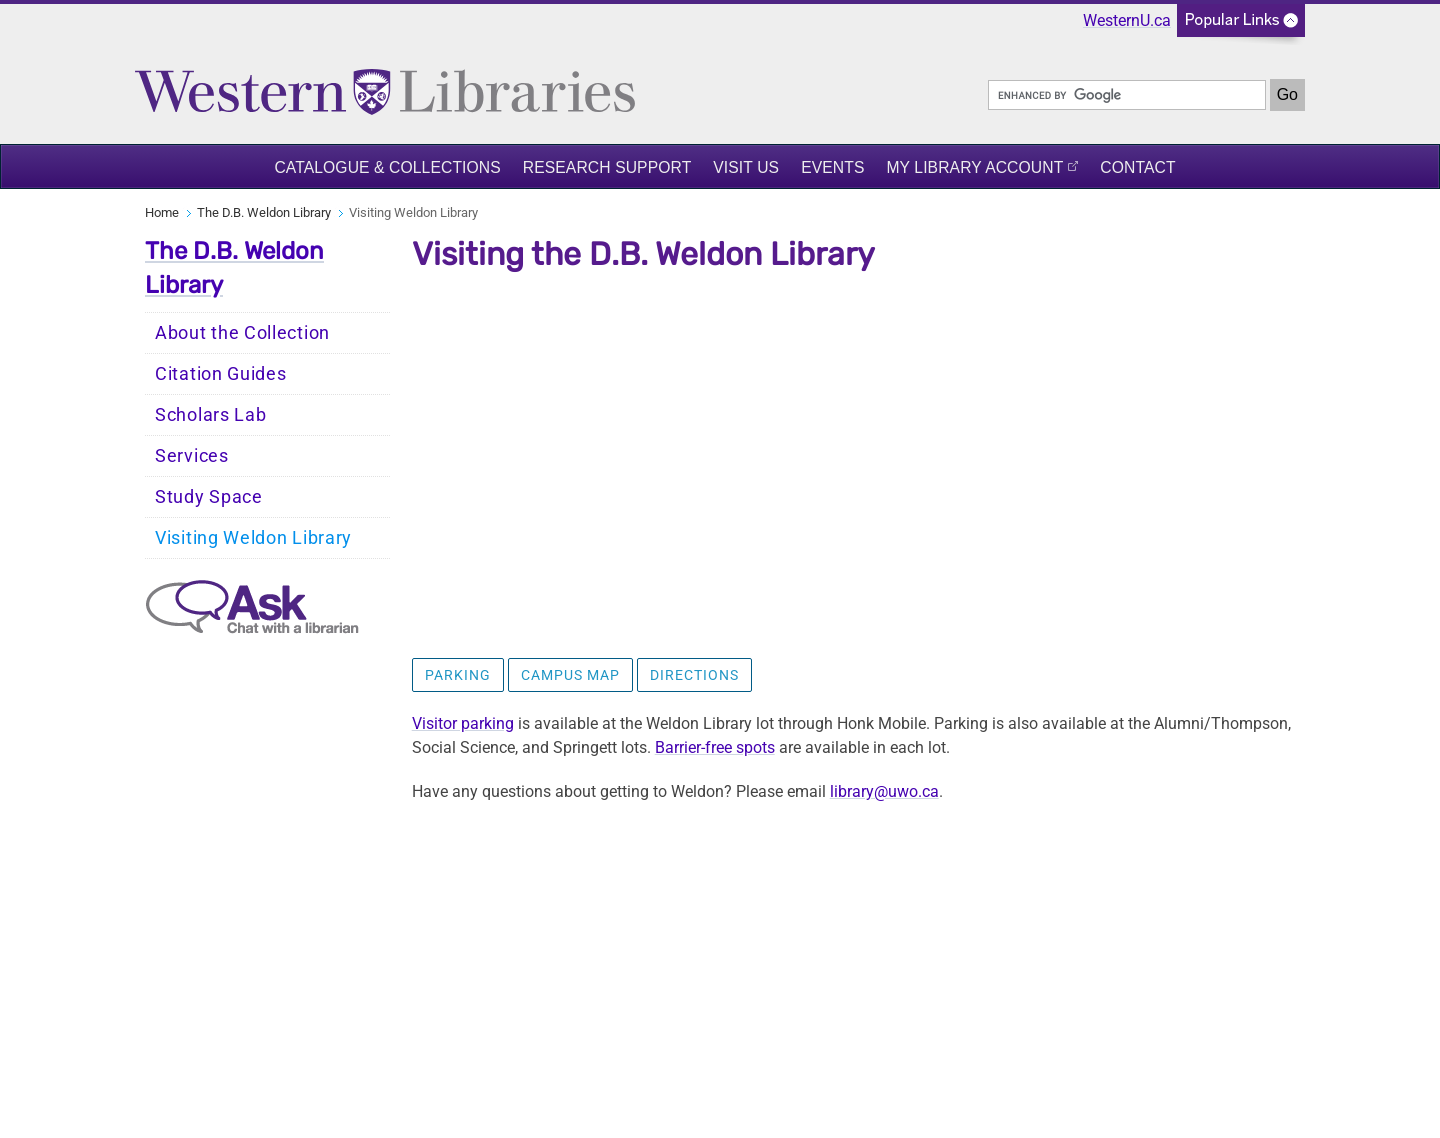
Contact (1137, 167)
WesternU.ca (1127, 20)
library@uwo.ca (884, 791)
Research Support (607, 167)
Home (162, 212)
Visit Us (746, 167)
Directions (694, 675)
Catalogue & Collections (387, 167)
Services (192, 456)
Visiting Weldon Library (253, 538)
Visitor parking (463, 723)
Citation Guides (221, 374)
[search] (1127, 95)
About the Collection (242, 333)
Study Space (209, 497)
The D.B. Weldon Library (264, 212)
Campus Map (570, 675)
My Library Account (974, 167)
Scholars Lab (210, 415)
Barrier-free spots (715, 747)
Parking (458, 675)
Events (832, 167)
